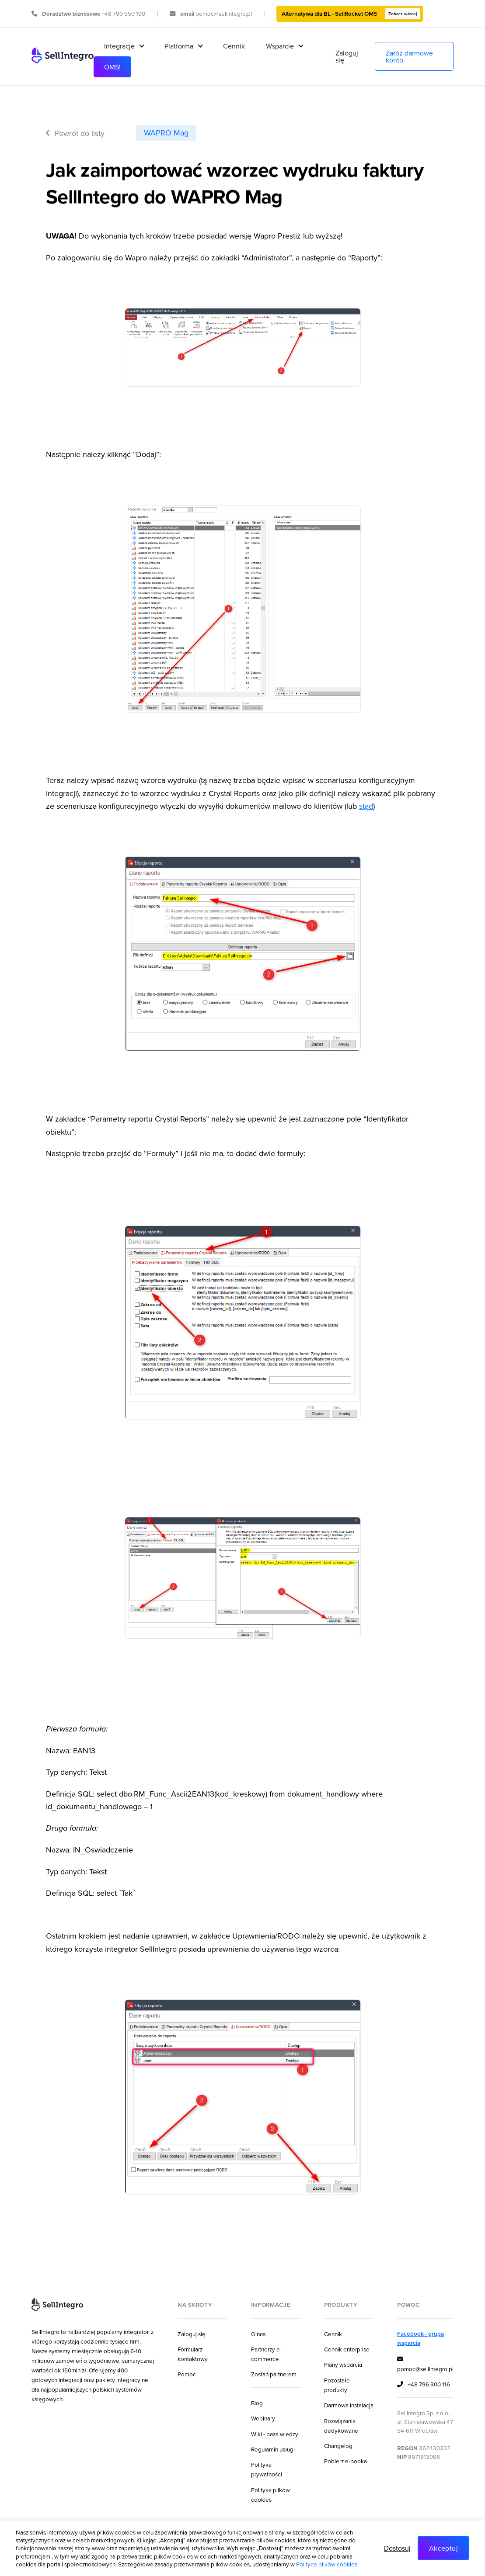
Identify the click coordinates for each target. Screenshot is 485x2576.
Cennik (234, 46)
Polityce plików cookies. (327, 2564)
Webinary (263, 2418)
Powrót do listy (75, 133)
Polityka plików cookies (270, 2494)
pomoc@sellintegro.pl (425, 2363)
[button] (124, 45)
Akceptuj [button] (443, 2548)
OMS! (112, 67)
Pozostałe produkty (337, 2385)
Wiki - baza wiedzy (274, 2434)
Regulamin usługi (273, 2449)
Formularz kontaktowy (193, 2354)
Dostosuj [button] (397, 2548)
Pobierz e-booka (345, 2461)
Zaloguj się (346, 56)
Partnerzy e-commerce (266, 2354)
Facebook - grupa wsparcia (420, 2338)
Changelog (338, 2445)
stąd (366, 805)
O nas (258, 2334)
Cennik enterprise (347, 2349)
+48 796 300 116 (423, 2384)
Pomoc (187, 2374)
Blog (257, 2403)
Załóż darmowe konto (409, 56)
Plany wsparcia (343, 2364)
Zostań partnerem (274, 2374)
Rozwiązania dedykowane (341, 2425)
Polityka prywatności (266, 2469)
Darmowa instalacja (348, 2405)
